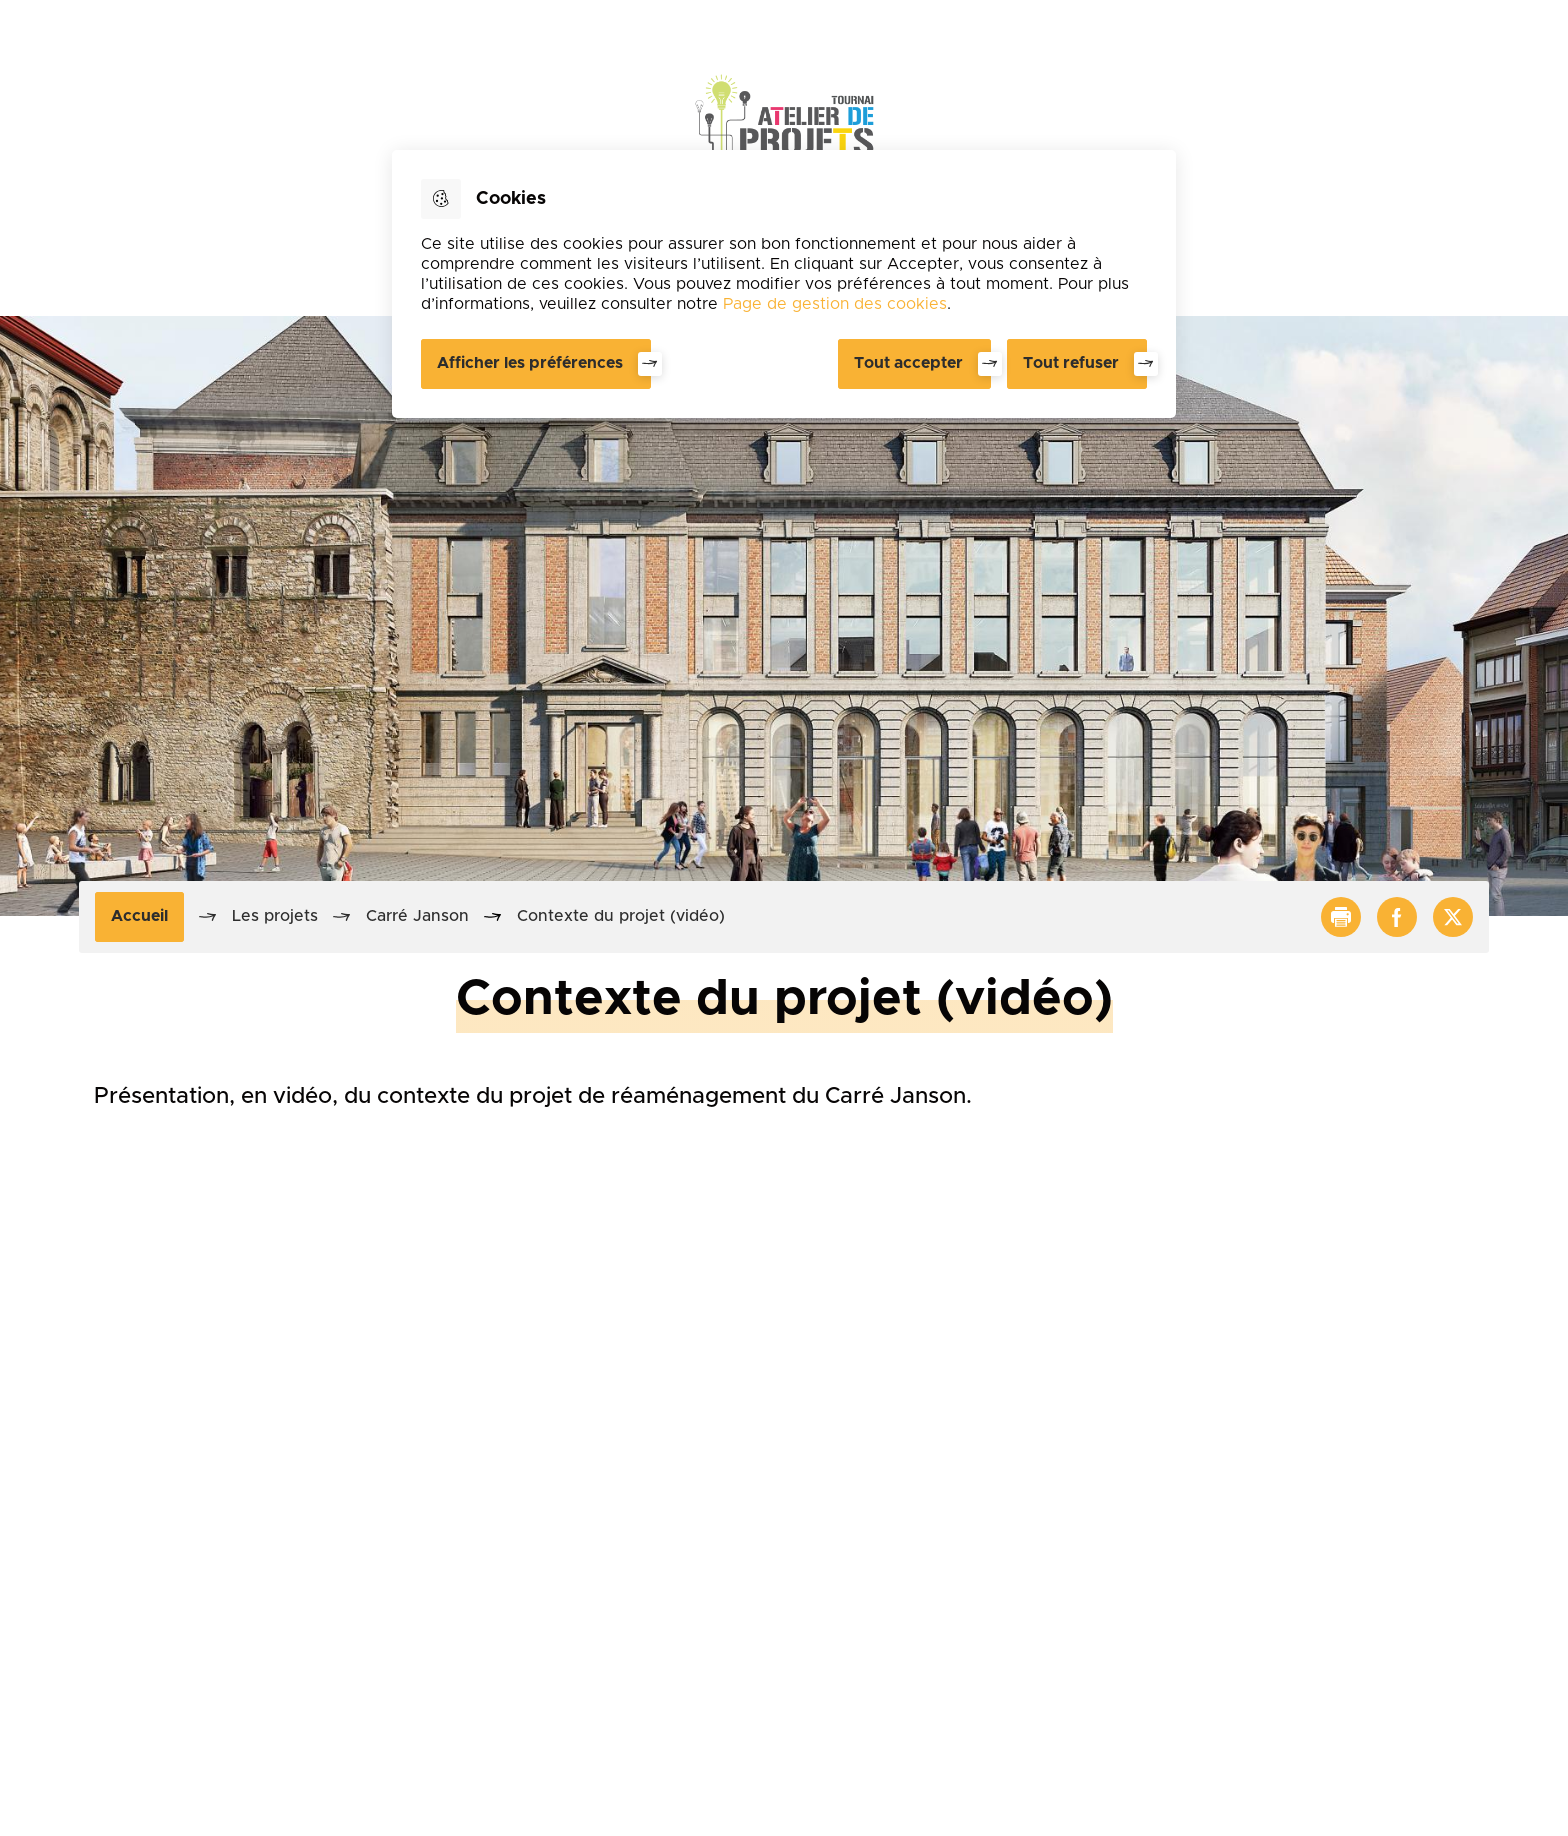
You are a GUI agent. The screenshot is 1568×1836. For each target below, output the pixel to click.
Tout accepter (908, 363)
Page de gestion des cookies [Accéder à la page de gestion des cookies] (835, 304)
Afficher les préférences (530, 363)
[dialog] (784, 284)
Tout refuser (1071, 363)
